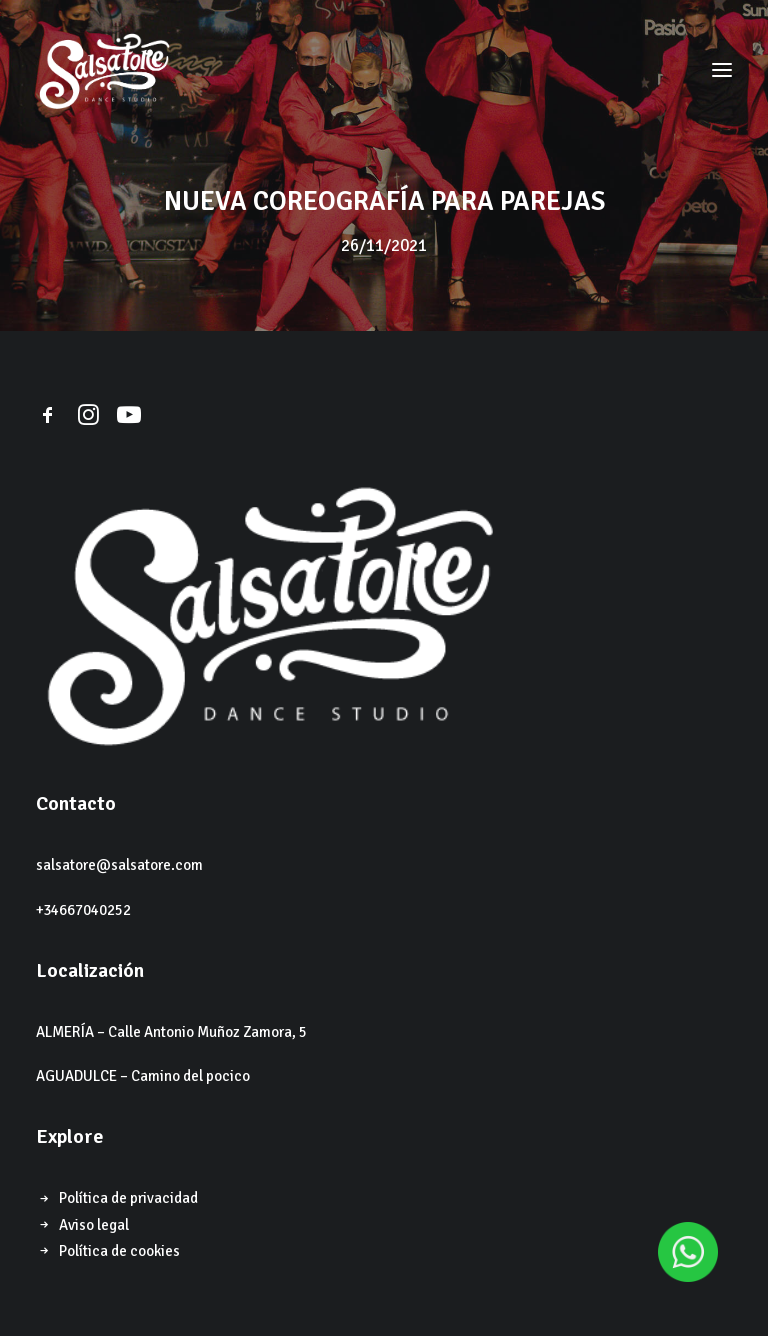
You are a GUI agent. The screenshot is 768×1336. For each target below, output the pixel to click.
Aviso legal (94, 1225)
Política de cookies (119, 1251)
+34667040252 (83, 910)
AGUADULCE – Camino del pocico (143, 1076)
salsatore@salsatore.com (119, 865)
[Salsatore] (104, 69)
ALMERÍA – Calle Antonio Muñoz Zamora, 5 (171, 1032)
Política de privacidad (128, 1198)
